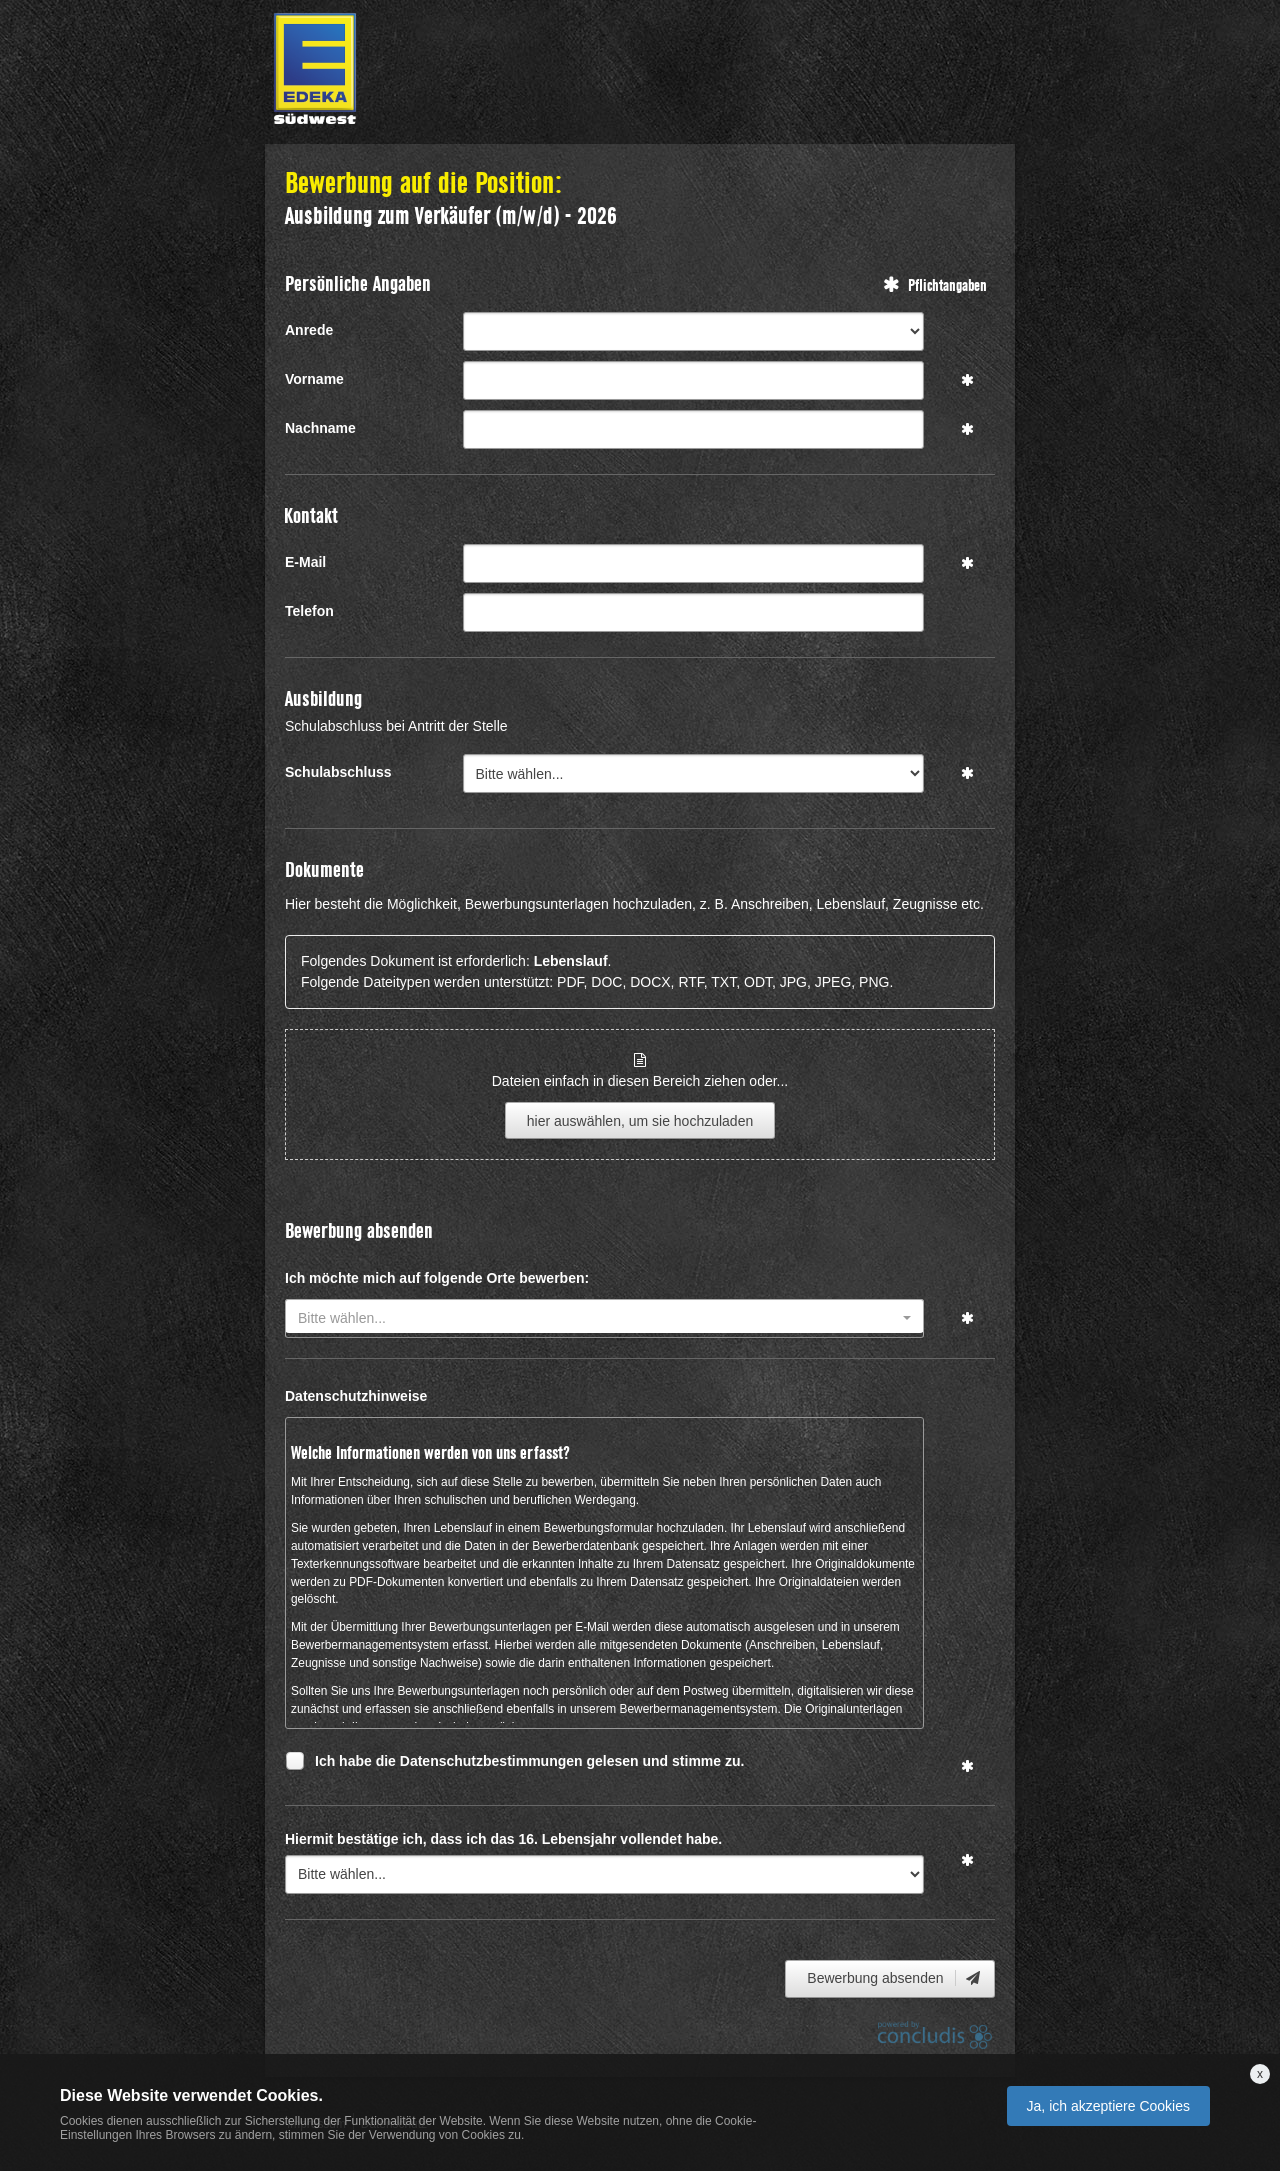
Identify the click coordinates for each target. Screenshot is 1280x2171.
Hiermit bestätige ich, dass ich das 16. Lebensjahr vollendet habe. (503, 1839)
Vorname (314, 379)
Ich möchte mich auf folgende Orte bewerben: (437, 1278)
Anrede (309, 330)
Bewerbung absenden (895, 1978)
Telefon (309, 611)
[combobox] (604, 1318)
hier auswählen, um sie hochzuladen (640, 1121)
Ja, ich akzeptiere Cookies (1108, 2106)
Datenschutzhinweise (356, 1396)
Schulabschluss (338, 772)
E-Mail (305, 562)
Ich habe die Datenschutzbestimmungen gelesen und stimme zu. (529, 1763)
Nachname (320, 428)
